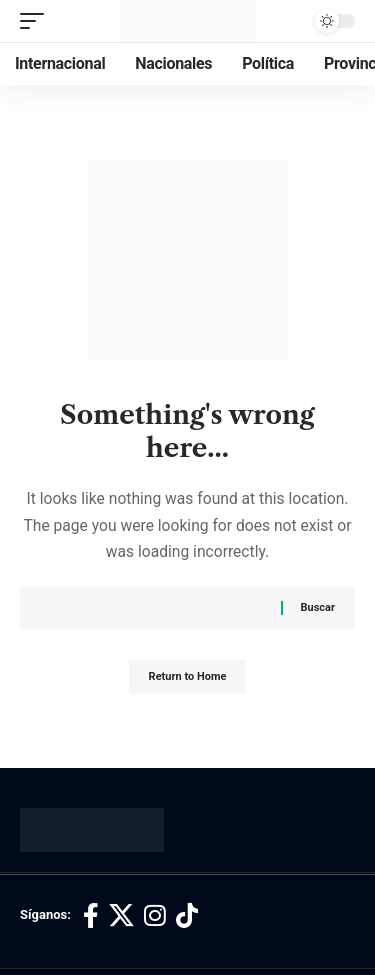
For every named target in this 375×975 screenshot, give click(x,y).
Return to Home (188, 676)
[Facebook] (91, 916)
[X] (121, 916)
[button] (37, 21)
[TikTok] (187, 916)
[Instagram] (155, 916)
